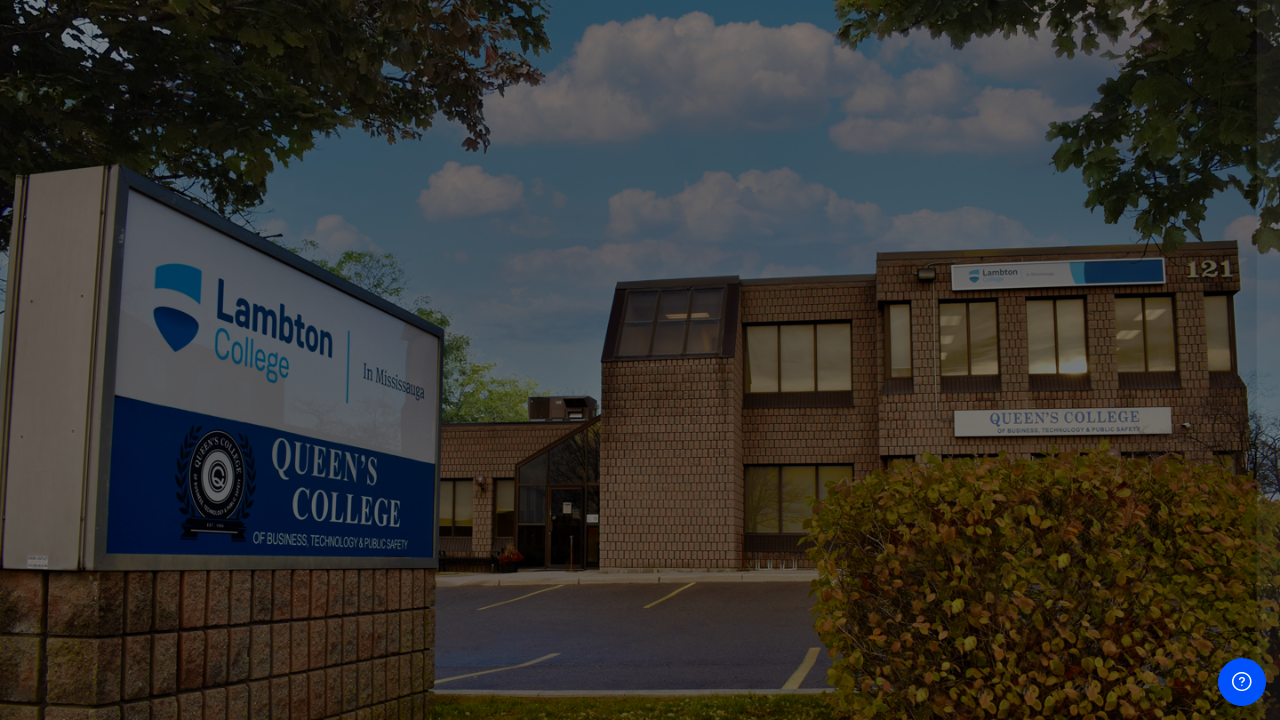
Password (925, 397)
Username (926, 296)
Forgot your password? (1178, 494)
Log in (1069, 550)
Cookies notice (1069, 677)
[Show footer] (1242, 682)
